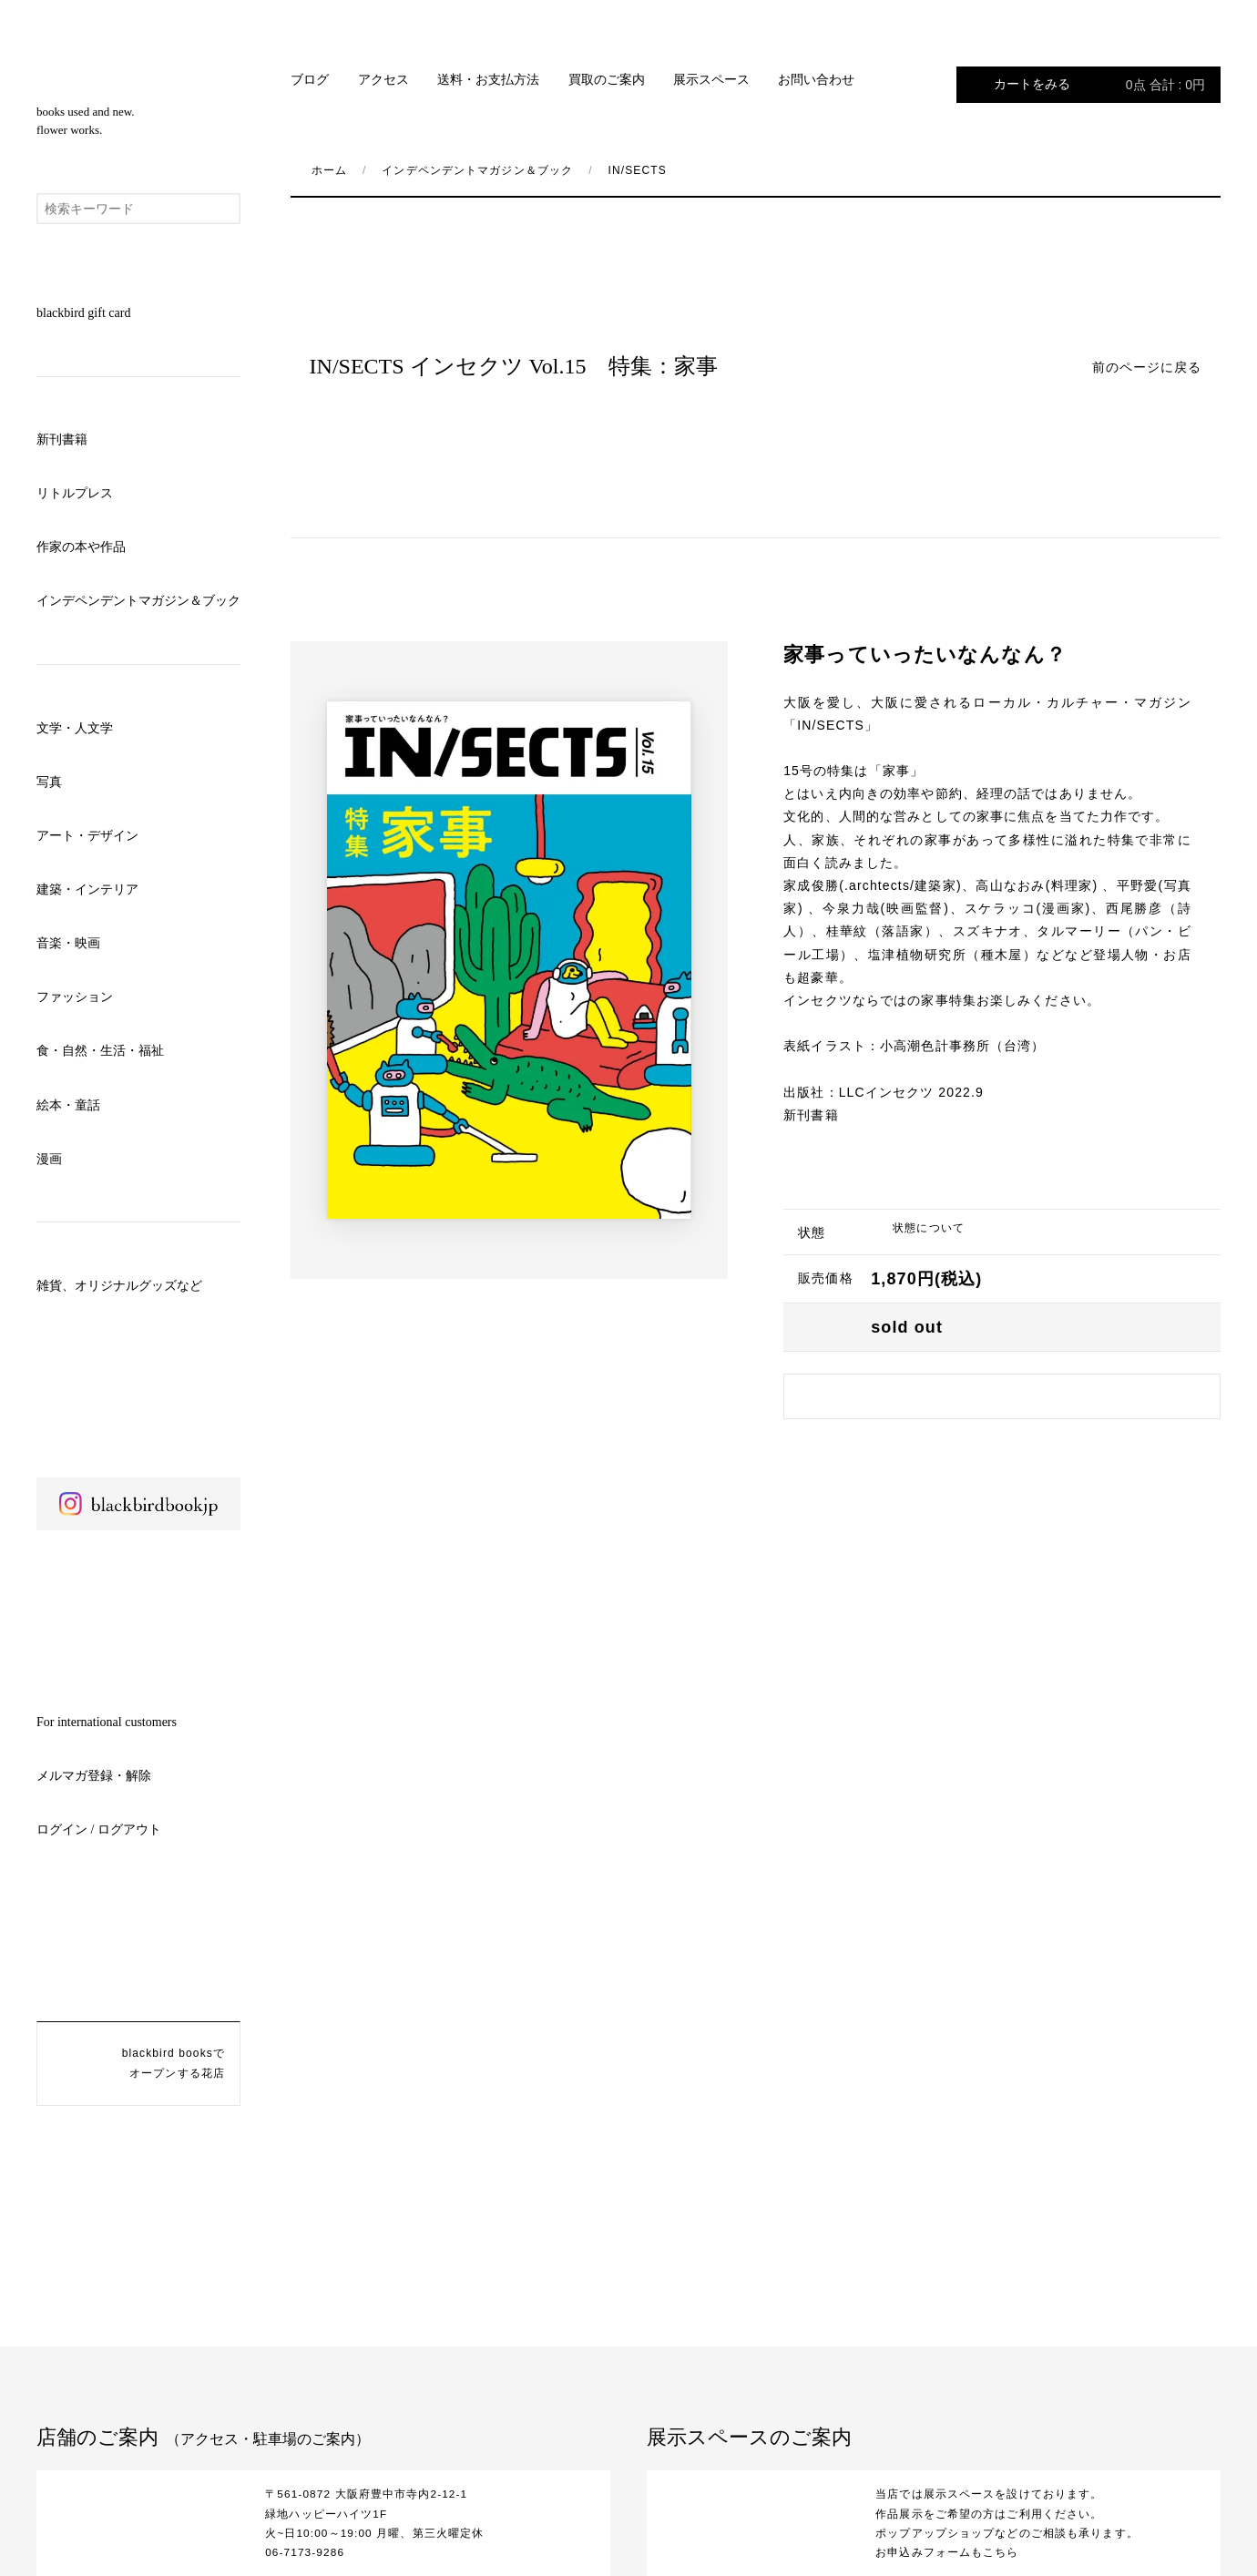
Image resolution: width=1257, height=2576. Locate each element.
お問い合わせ (816, 80)
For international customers (106, 1722)
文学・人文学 (74, 728)
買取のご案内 (606, 80)
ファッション (74, 997)
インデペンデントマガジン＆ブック (138, 601)
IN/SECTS (637, 170)
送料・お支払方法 (488, 80)
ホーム (329, 170)
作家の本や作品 (81, 547)
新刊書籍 (61, 439)
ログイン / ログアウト (98, 1829)
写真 (49, 782)
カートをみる (1099, 84)
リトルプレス (74, 493)
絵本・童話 (68, 1105)
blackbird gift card (83, 313)
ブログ (310, 80)
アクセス (383, 80)
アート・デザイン (87, 836)
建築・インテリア (87, 889)
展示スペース (711, 80)
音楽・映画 (68, 943)
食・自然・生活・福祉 (100, 1051)
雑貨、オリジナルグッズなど (119, 1286)
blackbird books (138, 64)
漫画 (49, 1159)
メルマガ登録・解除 (93, 1776)
